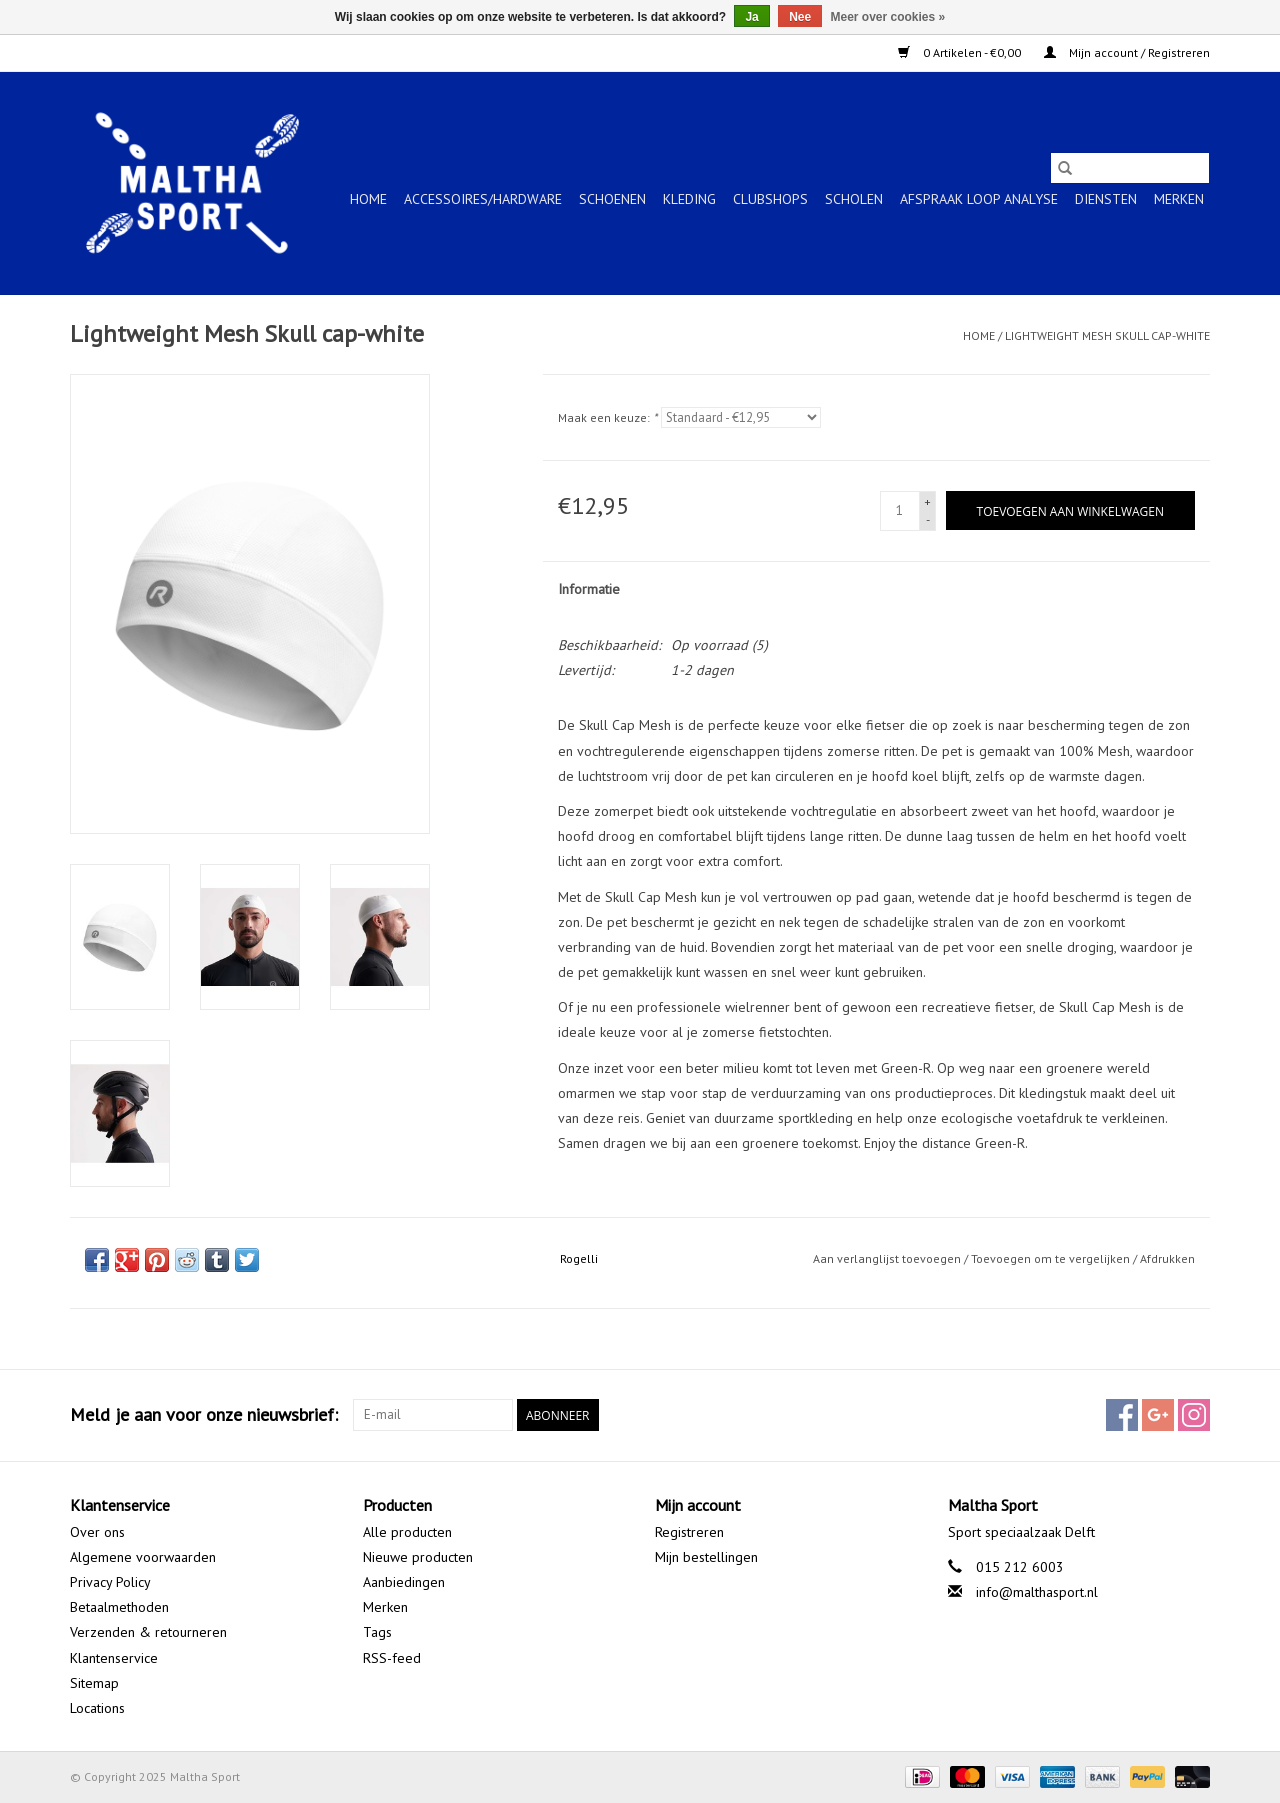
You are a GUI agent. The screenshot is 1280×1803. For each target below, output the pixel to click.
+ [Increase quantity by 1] (927, 501)
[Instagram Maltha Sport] (1194, 1415)
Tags (377, 1632)
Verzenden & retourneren (148, 1632)
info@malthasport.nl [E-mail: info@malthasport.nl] (1037, 1592)
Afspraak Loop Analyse (979, 199)
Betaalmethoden (119, 1607)
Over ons (97, 1532)
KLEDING (689, 199)
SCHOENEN (612, 199)
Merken (1179, 199)
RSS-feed (392, 1658)
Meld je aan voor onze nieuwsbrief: (204, 1414)
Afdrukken (1167, 1258)
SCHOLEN (854, 199)
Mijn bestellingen (706, 1557)
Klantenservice (114, 1658)
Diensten (1106, 199)
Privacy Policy (110, 1582)
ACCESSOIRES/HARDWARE (483, 199)
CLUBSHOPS (770, 199)
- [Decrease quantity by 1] (928, 519)
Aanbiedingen (404, 1582)
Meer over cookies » (888, 17)
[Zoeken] (1130, 168)
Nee (800, 17)
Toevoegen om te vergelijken (1052, 1258)
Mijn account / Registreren (1127, 52)
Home (368, 199)
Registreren (689, 1532)
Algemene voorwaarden (143, 1557)
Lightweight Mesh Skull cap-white (1107, 335)
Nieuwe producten (418, 1557)
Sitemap (94, 1683)
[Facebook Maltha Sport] (1122, 1415)
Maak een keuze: (607, 417)
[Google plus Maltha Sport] (1158, 1415)
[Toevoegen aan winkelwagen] (1070, 510)
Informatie (589, 589)
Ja (751, 17)
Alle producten (407, 1532)
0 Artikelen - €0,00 (961, 52)
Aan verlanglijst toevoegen (888, 1258)
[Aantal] (900, 511)
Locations (97, 1708)
